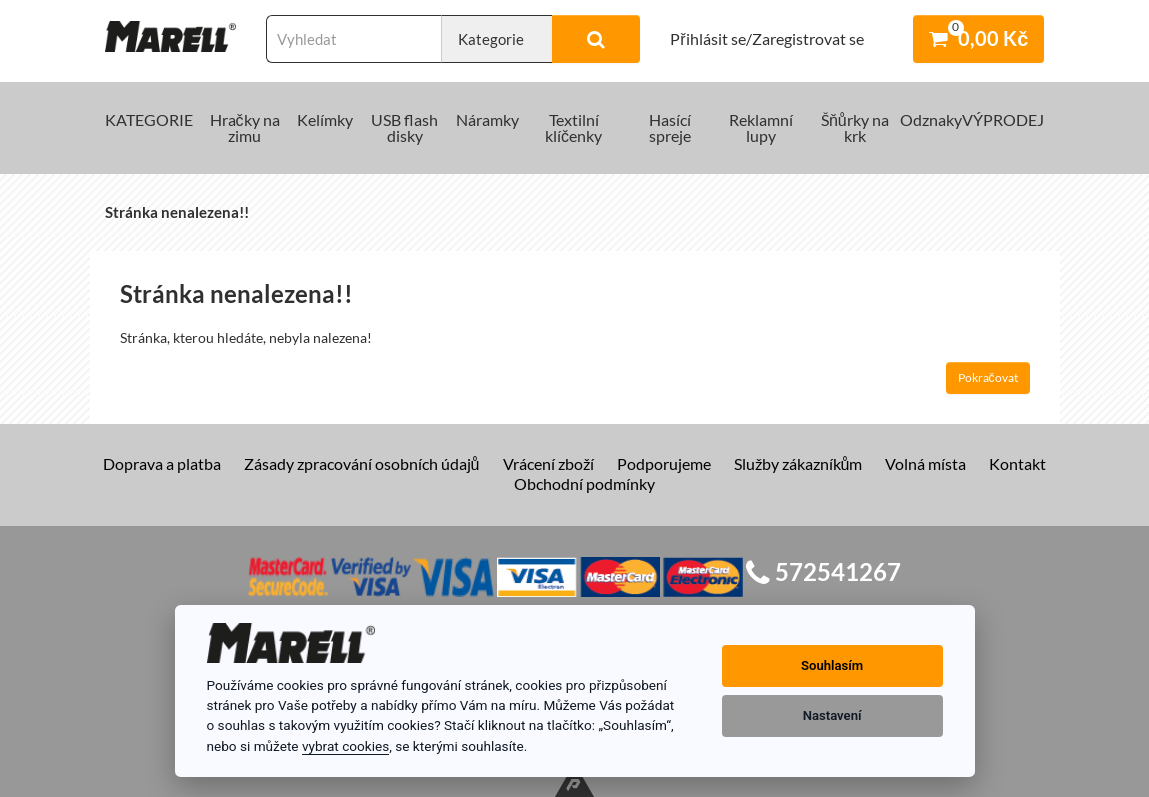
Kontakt (1017, 463)
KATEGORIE (149, 119)
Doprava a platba (162, 463)
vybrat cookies (345, 746)
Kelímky (325, 119)
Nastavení (832, 715)
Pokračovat (988, 377)
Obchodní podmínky (584, 483)
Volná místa (925, 463)
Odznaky (931, 119)
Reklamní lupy (761, 127)
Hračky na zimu (245, 127)
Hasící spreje (670, 127)
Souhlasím (832, 665)
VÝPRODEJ (1003, 119)
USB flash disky (404, 127)
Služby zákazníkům (798, 463)
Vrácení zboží (548, 463)
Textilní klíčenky (573, 127)
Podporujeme (664, 463)
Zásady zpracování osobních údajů (362, 463)
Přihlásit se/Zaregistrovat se (766, 38)
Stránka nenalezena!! (177, 212)
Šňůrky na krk (855, 127)
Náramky (487, 119)
